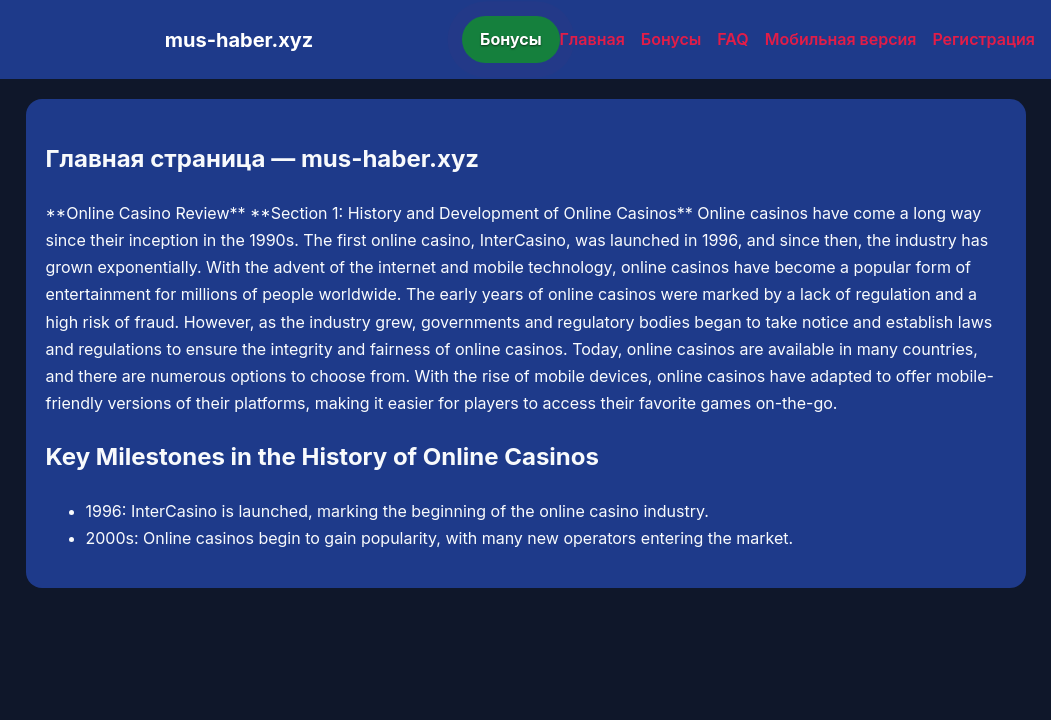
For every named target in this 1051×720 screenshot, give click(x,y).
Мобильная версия (841, 39)
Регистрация (983, 39)
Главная (592, 39)
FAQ (732, 39)
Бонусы (511, 39)
